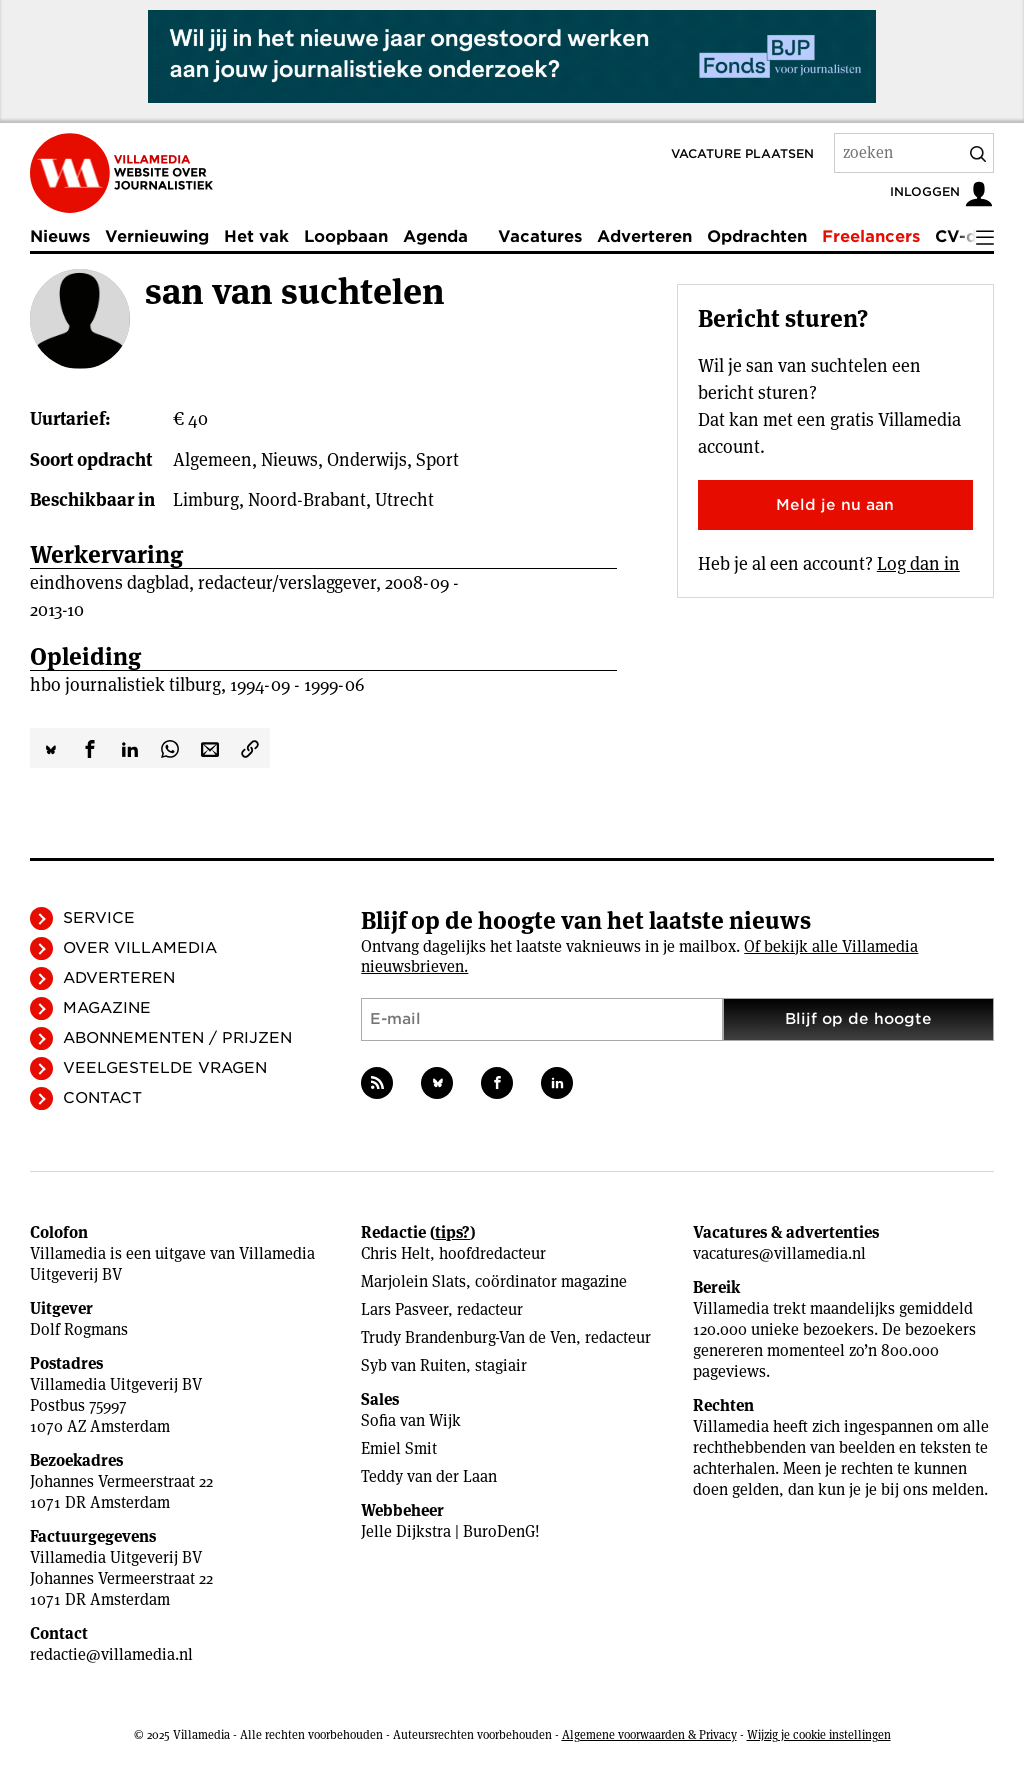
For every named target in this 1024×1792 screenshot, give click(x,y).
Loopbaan (346, 236)
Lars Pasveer (404, 1309)
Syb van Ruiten (413, 1365)
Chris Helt (395, 1253)
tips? (452, 1232)
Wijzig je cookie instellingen (819, 1734)
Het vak (256, 236)
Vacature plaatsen (742, 153)
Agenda (435, 236)
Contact (102, 1098)
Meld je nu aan (835, 505)
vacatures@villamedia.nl (779, 1253)
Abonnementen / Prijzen (177, 1038)
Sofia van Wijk (411, 1420)
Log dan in (918, 563)
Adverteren (644, 236)
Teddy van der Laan (429, 1476)
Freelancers (871, 236)
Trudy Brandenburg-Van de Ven (468, 1337)
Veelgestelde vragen (165, 1068)
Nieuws (60, 236)
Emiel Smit (399, 1448)
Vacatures (540, 236)
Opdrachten (757, 236)
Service (99, 918)
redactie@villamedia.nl (111, 1654)
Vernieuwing (157, 236)
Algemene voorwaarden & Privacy (649, 1734)
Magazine (107, 1008)
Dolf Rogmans (79, 1329)
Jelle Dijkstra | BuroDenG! (450, 1531)
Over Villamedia (140, 948)
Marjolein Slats (413, 1281)
